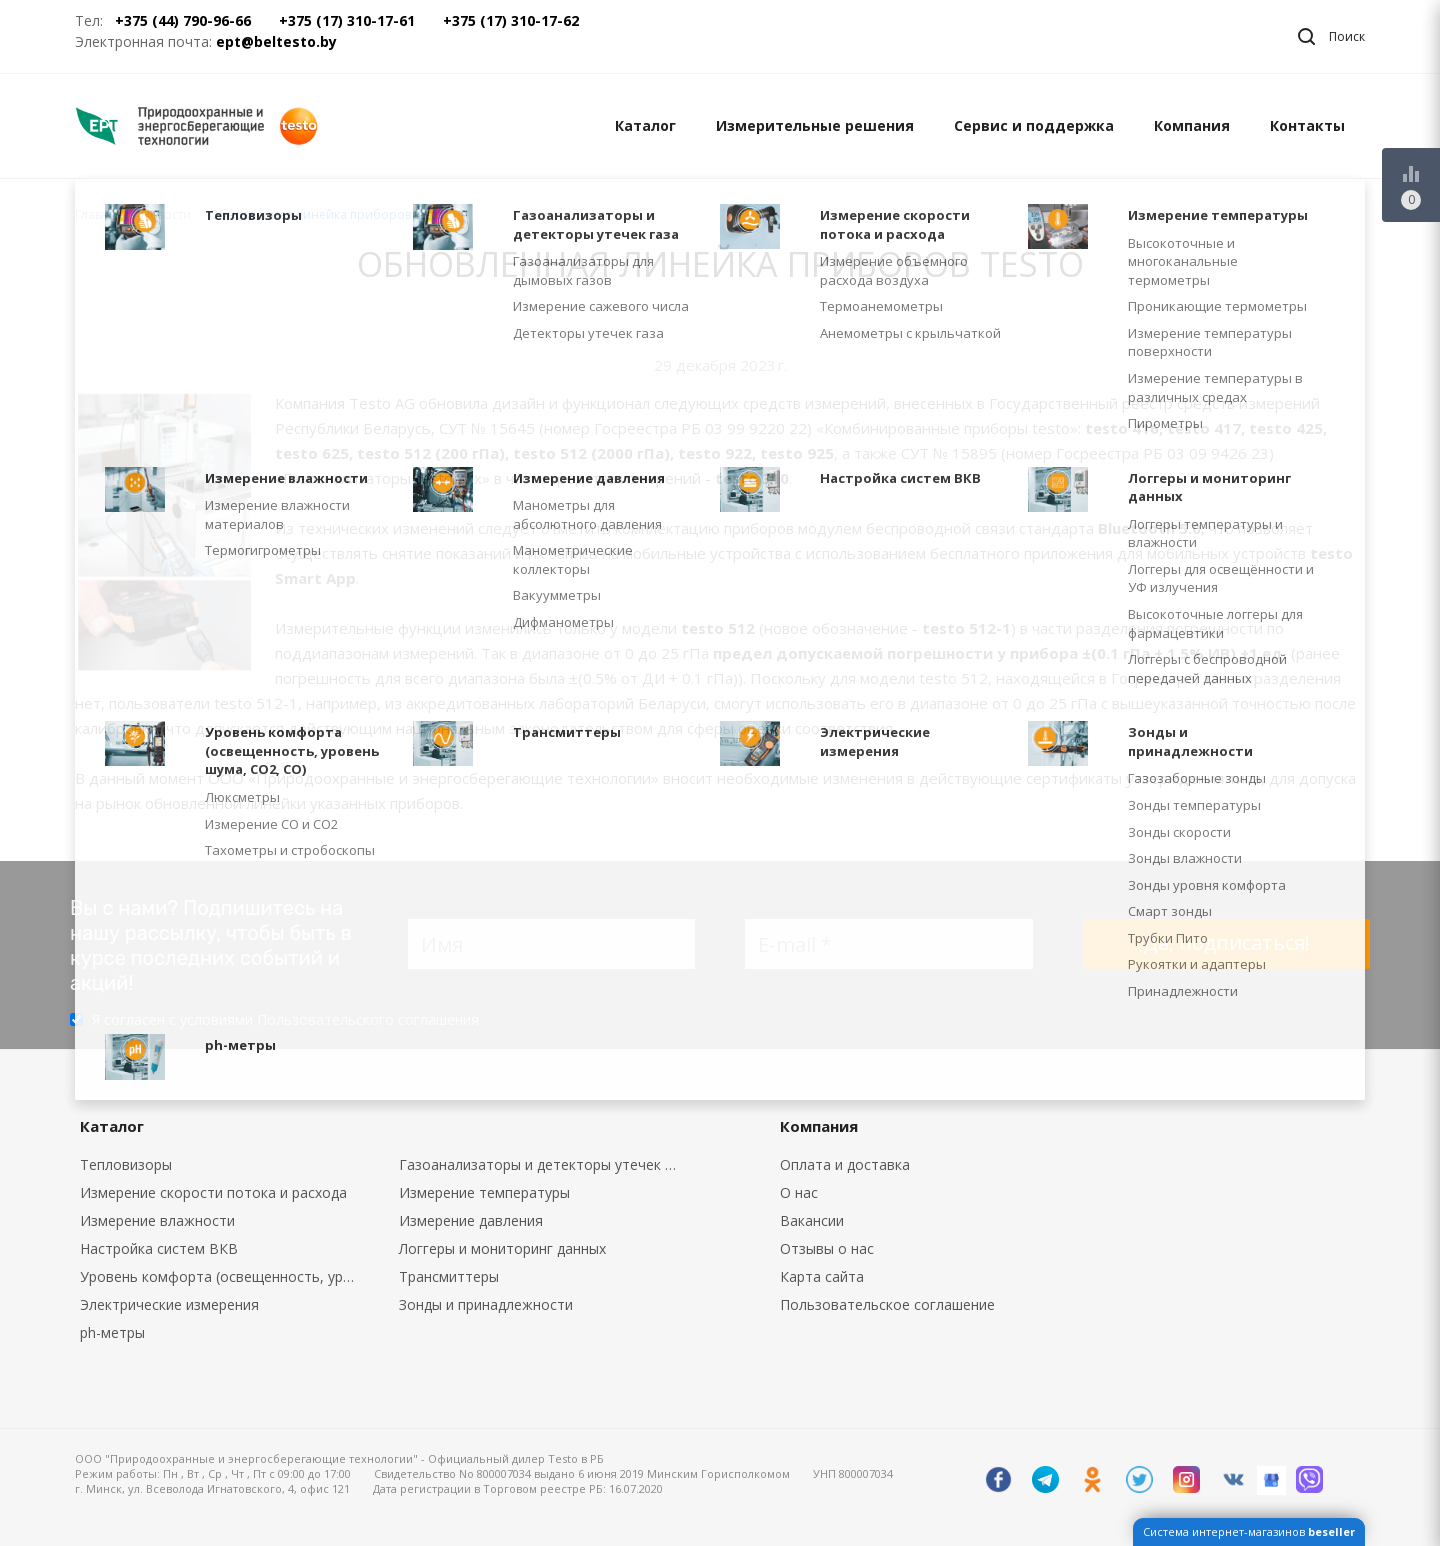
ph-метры (112, 1332)
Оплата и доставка (845, 1164)
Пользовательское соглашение (887, 1304)
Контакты (1307, 125)
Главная (99, 214)
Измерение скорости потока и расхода (213, 1192)
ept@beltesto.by (276, 41)
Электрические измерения (169, 1304)
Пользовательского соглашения (368, 1019)
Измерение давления (471, 1220)
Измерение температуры (484, 1192)
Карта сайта (822, 1276)
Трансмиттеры (449, 1276)
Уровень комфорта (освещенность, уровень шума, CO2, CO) (225, 1276)
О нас (799, 1192)
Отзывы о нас (827, 1248)
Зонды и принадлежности (486, 1304)
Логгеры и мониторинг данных (502, 1248)
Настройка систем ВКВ (159, 1248)
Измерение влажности (157, 1220)
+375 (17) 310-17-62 (511, 20)
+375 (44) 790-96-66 (183, 20)
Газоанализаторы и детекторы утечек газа (544, 1164)
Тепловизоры (126, 1164)
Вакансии (812, 1220)
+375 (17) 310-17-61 (347, 20)
